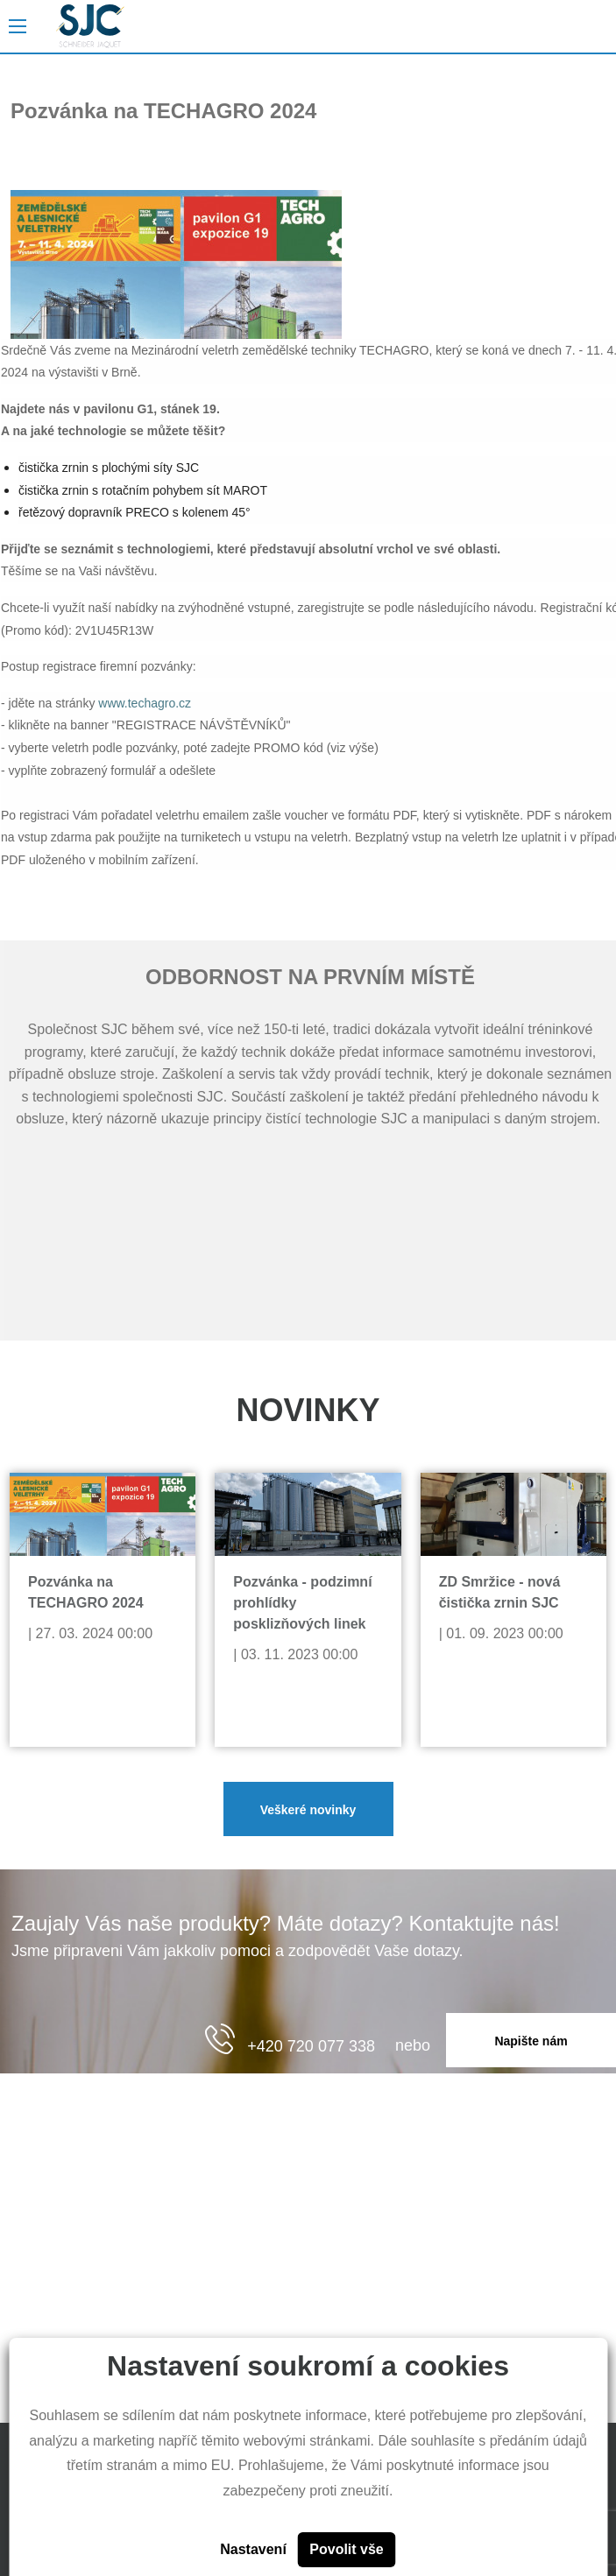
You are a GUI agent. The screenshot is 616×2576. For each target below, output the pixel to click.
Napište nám (530, 2041)
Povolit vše (346, 2549)
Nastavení (253, 2549)
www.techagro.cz (144, 703)
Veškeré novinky (308, 1810)
